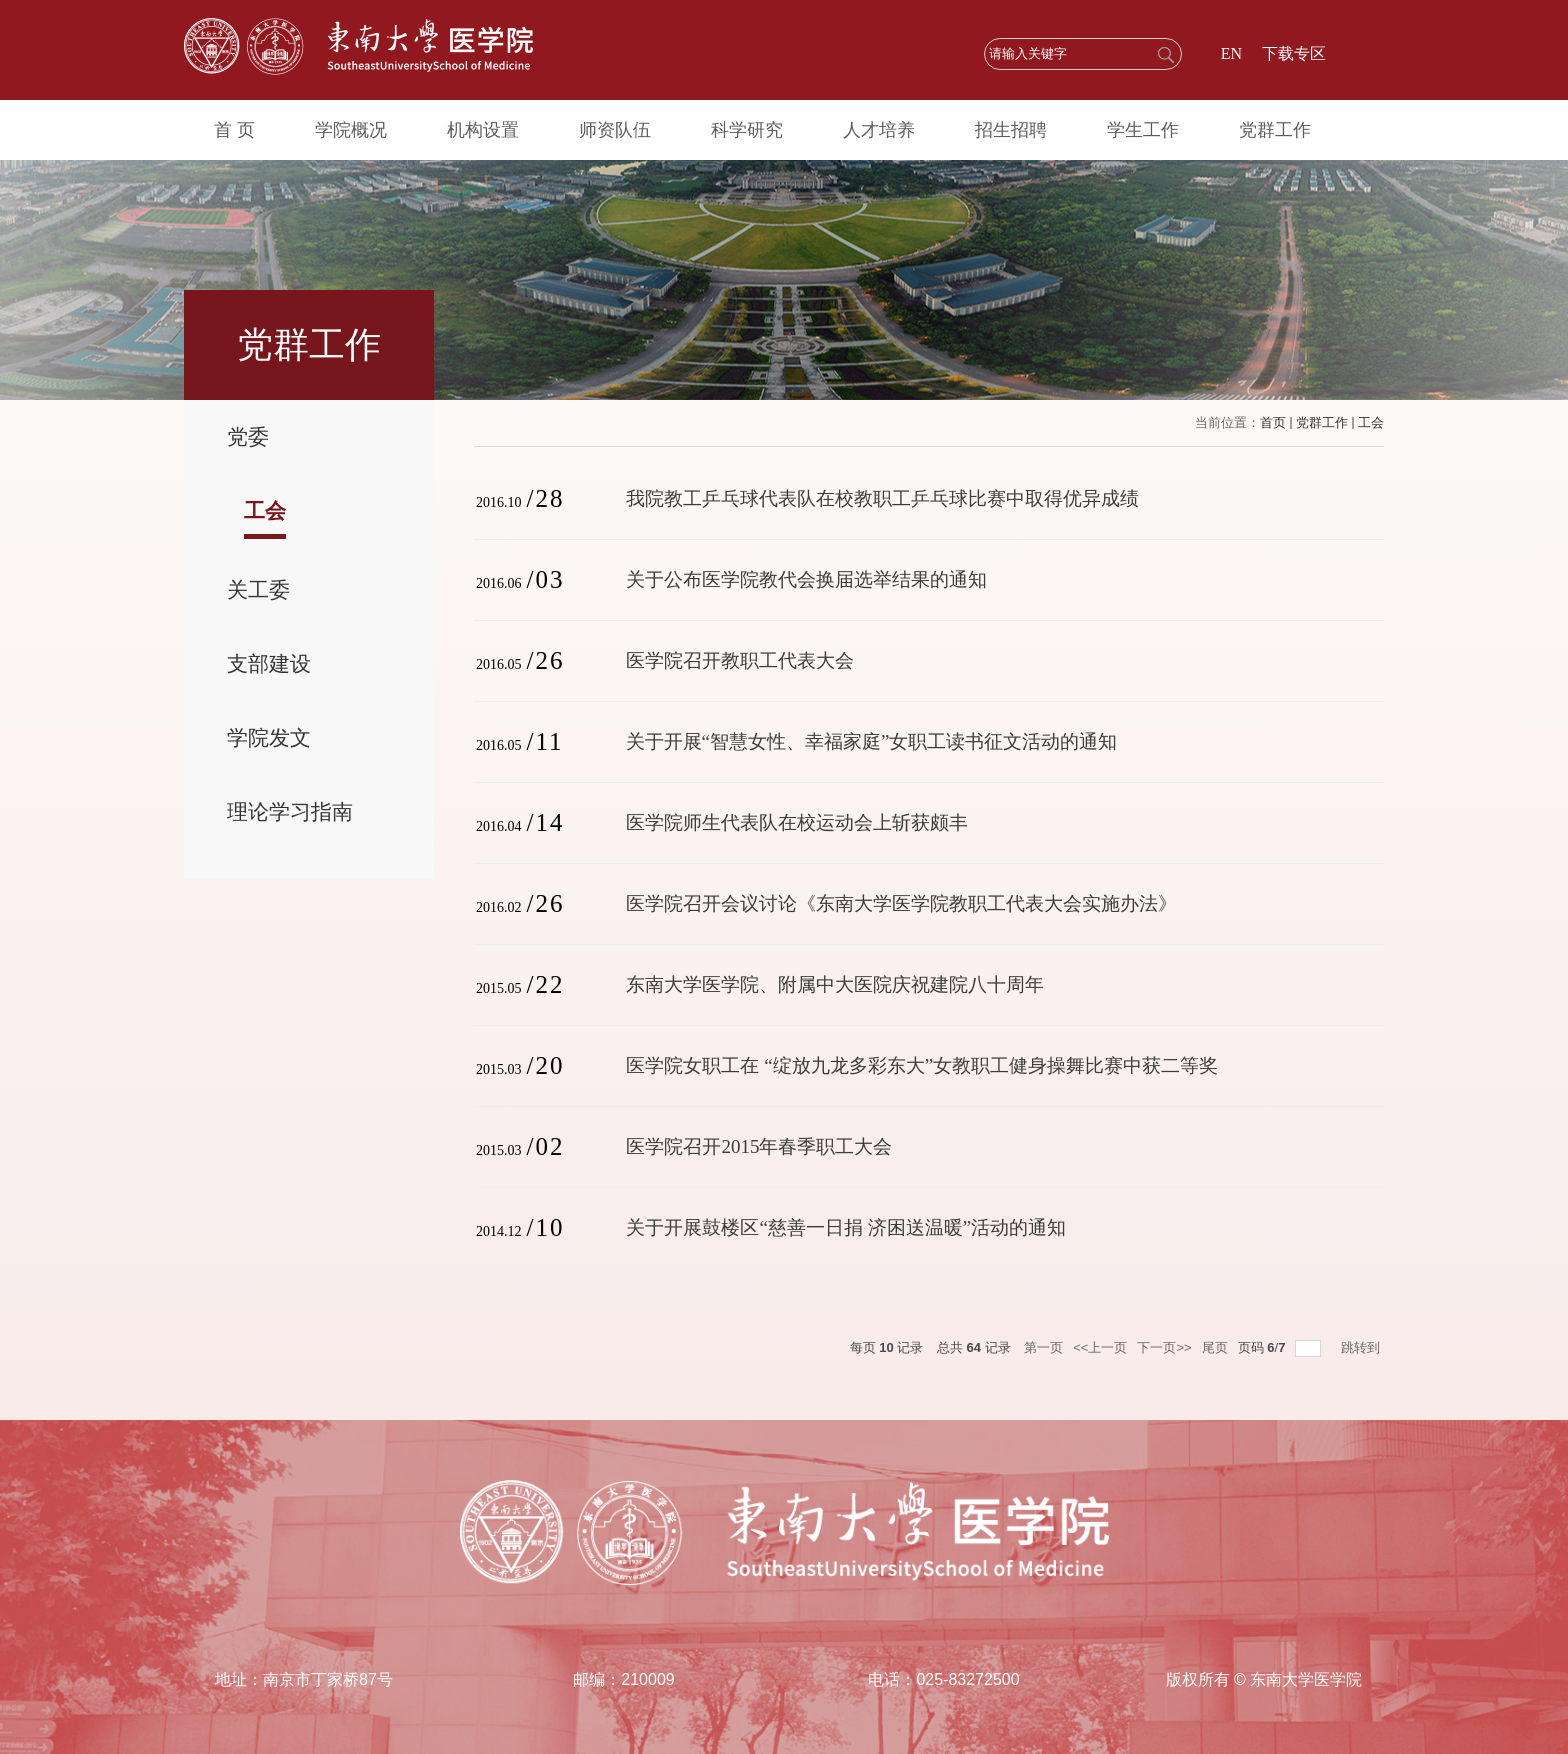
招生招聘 (1011, 130)
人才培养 (879, 130)
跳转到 (1362, 1347)
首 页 (234, 130)
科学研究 (747, 130)
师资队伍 (615, 130)
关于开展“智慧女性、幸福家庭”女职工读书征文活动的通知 (872, 741)
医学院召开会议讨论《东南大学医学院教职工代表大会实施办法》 (901, 903)
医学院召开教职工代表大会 (740, 660)
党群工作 (1275, 130)
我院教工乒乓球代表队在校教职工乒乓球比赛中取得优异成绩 (882, 498)
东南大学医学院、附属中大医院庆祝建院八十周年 (835, 984)
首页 (1273, 422)
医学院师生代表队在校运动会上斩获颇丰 (797, 822)
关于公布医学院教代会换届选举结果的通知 (806, 579)
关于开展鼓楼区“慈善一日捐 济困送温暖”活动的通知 (846, 1227)
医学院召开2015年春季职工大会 (759, 1146)
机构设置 (483, 130)
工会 (1371, 422)
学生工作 (1143, 130)
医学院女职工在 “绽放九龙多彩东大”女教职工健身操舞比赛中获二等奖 (922, 1065)
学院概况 (351, 130)
